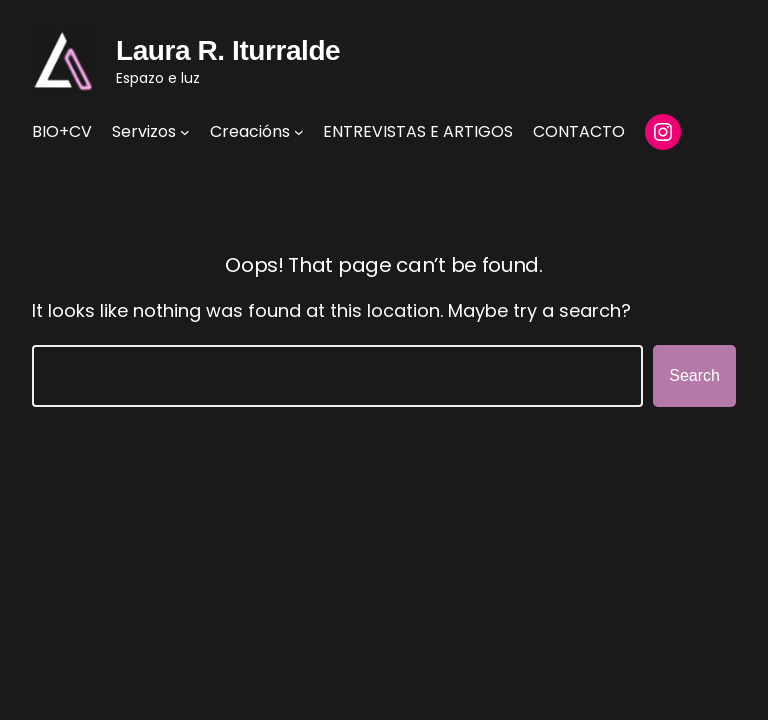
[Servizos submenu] (185, 132)
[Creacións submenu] (299, 132)
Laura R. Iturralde (228, 50)
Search (694, 375)
